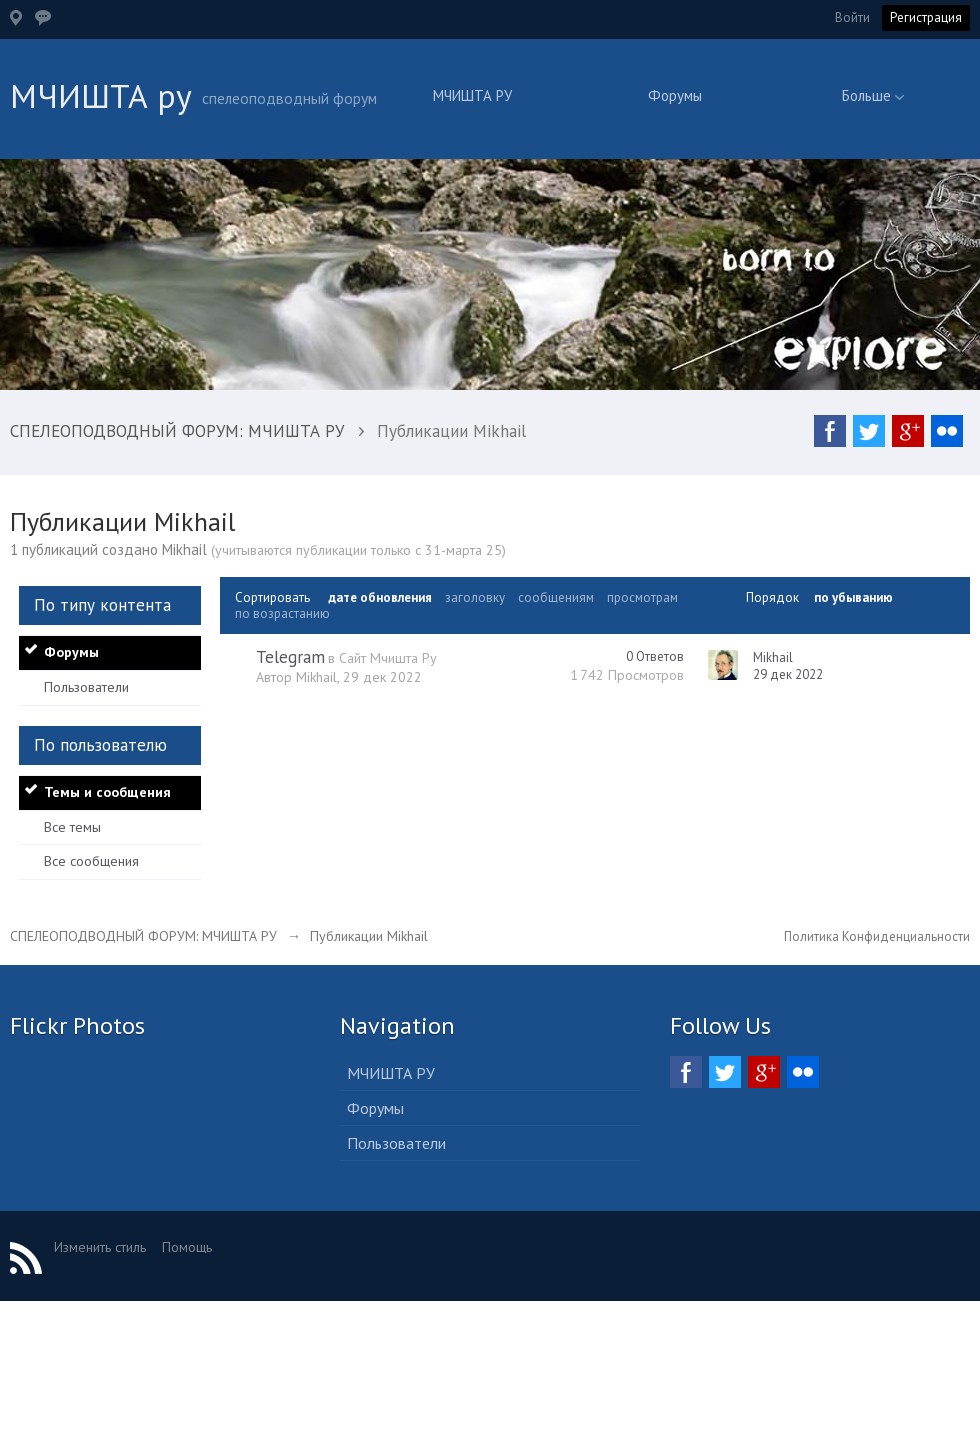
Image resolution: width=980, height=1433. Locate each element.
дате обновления (380, 597)
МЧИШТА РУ (472, 95)
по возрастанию (282, 613)
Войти (852, 17)
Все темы (72, 827)
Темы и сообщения (107, 792)
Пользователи (86, 687)
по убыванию (853, 597)
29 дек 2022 (788, 674)
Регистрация (926, 17)
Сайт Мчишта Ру (388, 658)
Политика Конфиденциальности (877, 936)
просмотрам (642, 597)
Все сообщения (91, 861)
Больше (873, 95)
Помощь (187, 1247)
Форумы (675, 95)
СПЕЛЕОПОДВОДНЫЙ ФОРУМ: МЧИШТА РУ (143, 936)
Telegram (290, 657)
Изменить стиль (100, 1247)
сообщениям (556, 597)
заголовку (475, 597)
